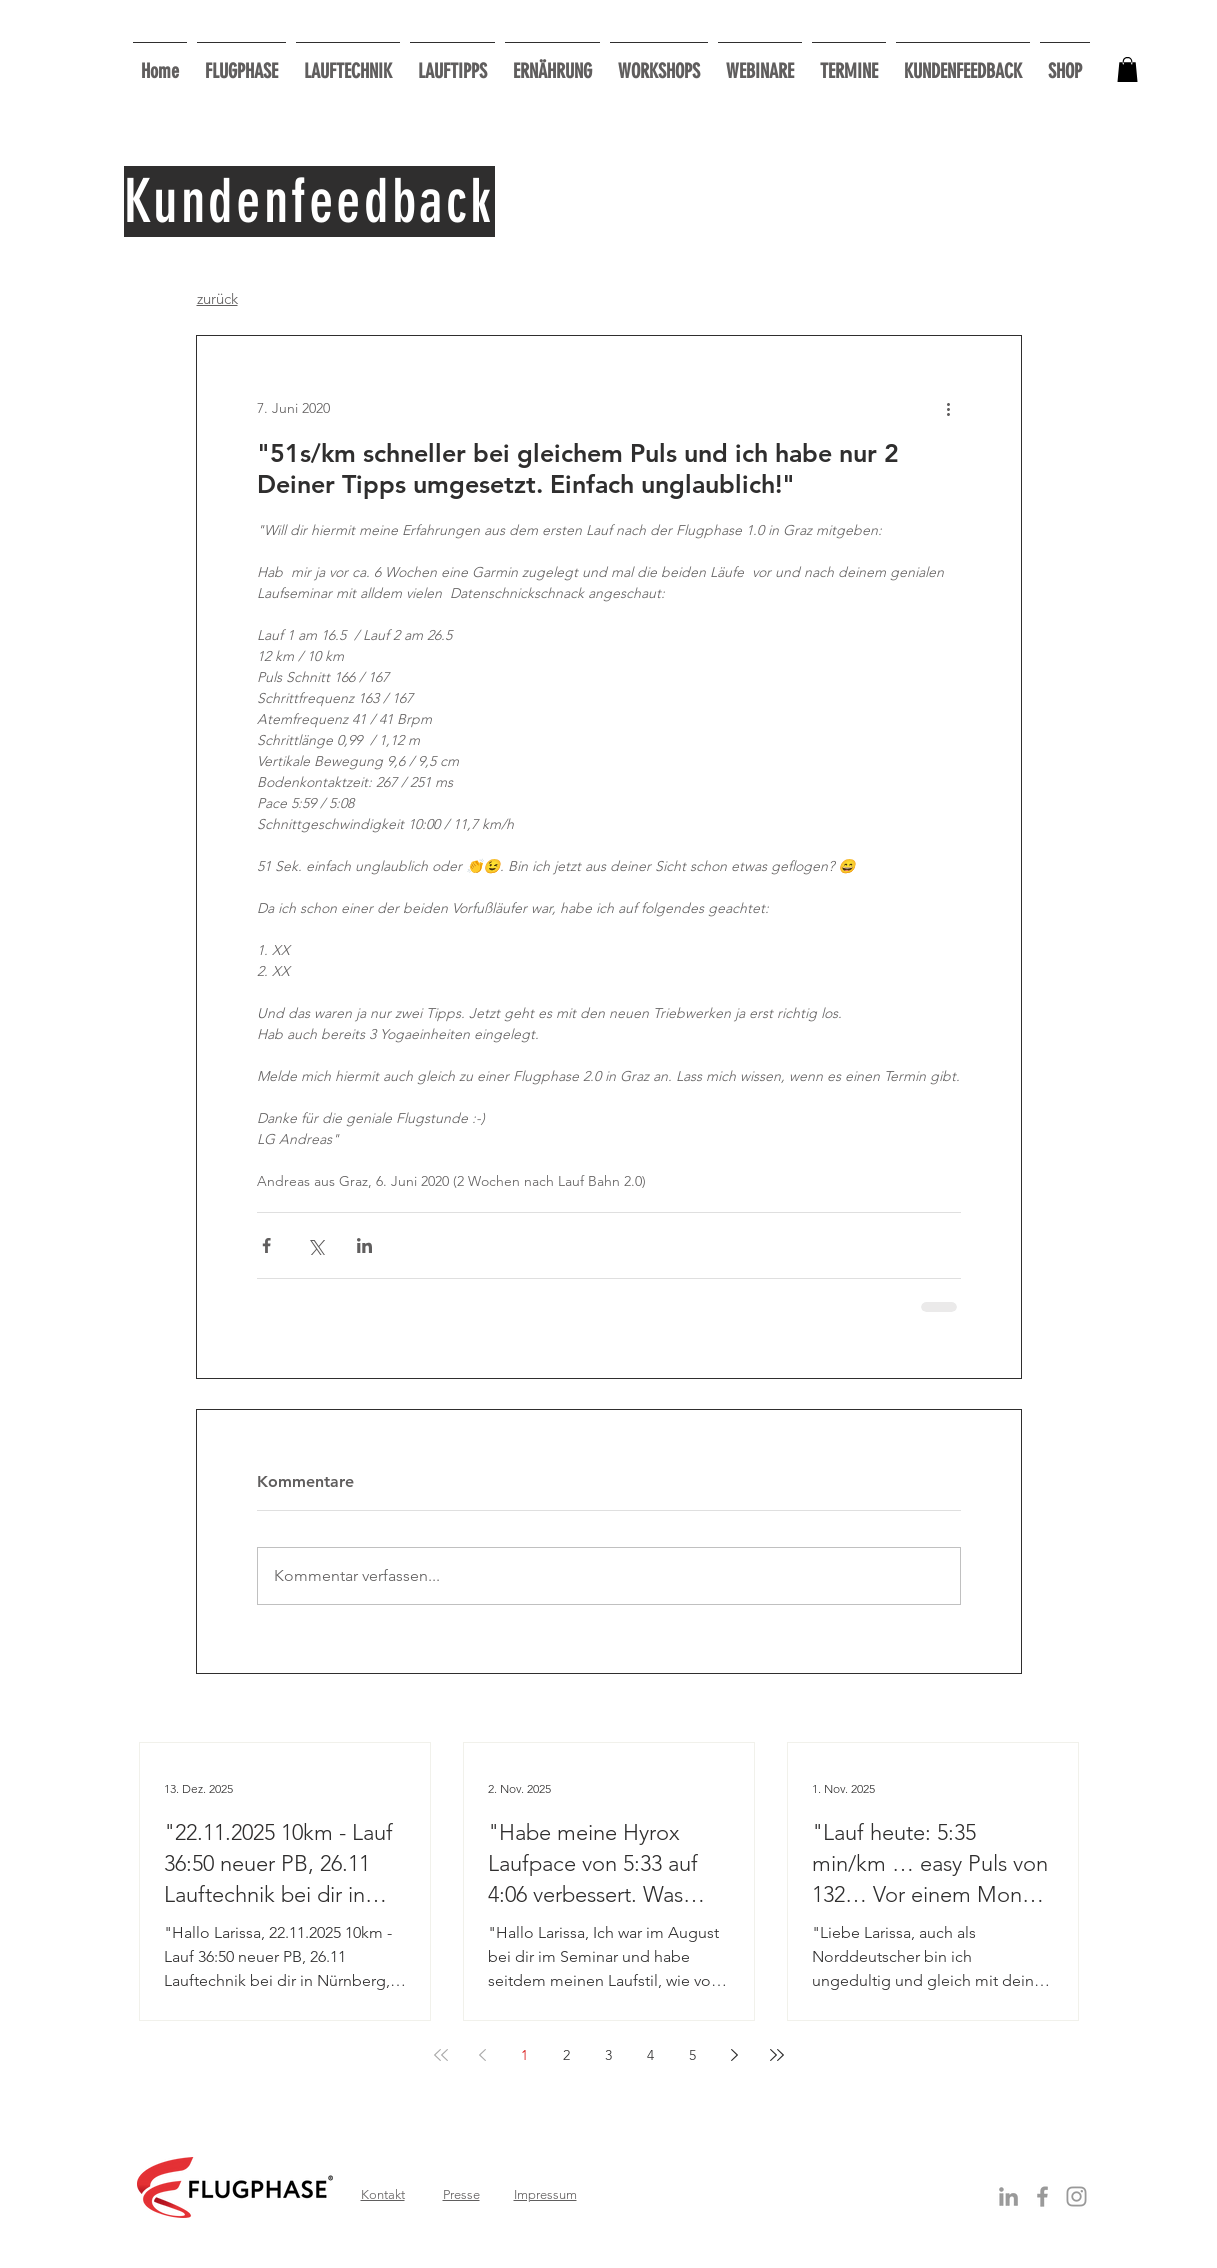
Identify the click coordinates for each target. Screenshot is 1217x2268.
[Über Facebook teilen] (266, 1245)
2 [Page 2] (566, 2055)
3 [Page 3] (608, 2055)
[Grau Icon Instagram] (1076, 2196)
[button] (659, 62)
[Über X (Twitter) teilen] (315, 1245)
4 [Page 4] (650, 2055)
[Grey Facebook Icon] (1042, 2196)
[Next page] (735, 2055)
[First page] (441, 2055)
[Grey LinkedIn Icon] (1008, 2196)
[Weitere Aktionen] (949, 408)
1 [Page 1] (524, 2055)
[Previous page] (483, 2055)
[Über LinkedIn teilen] (364, 1245)
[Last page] (777, 2055)
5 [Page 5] (692, 2055)
